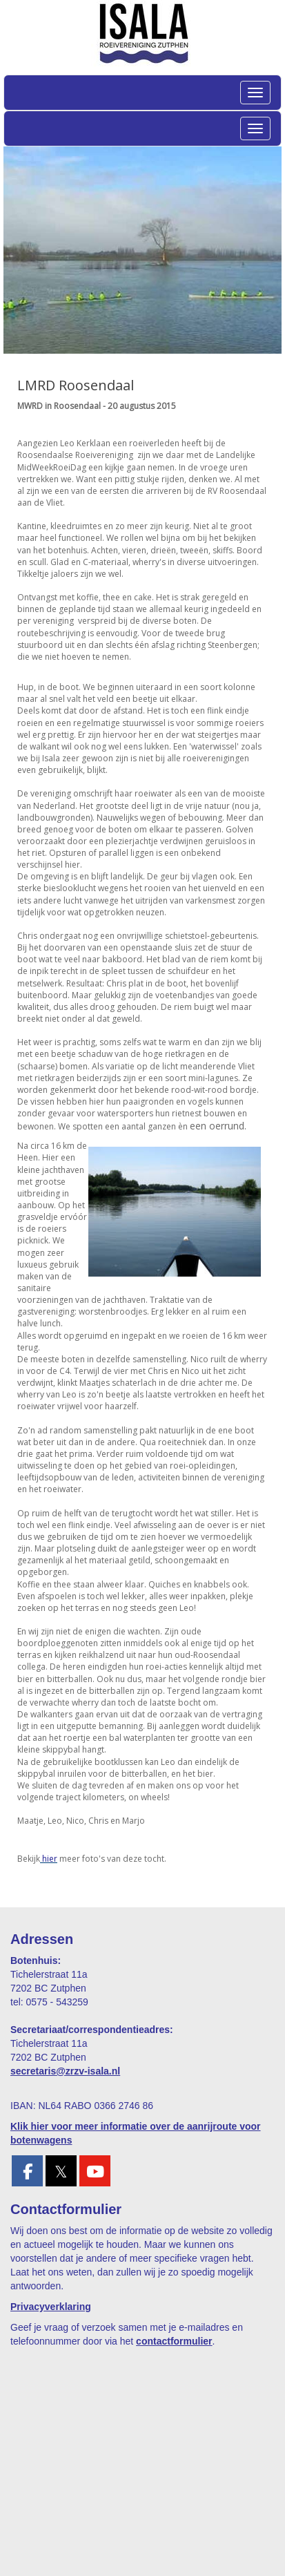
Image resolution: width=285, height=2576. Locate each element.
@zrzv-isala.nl (65, 2071)
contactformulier (174, 2341)
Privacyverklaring (50, 2306)
